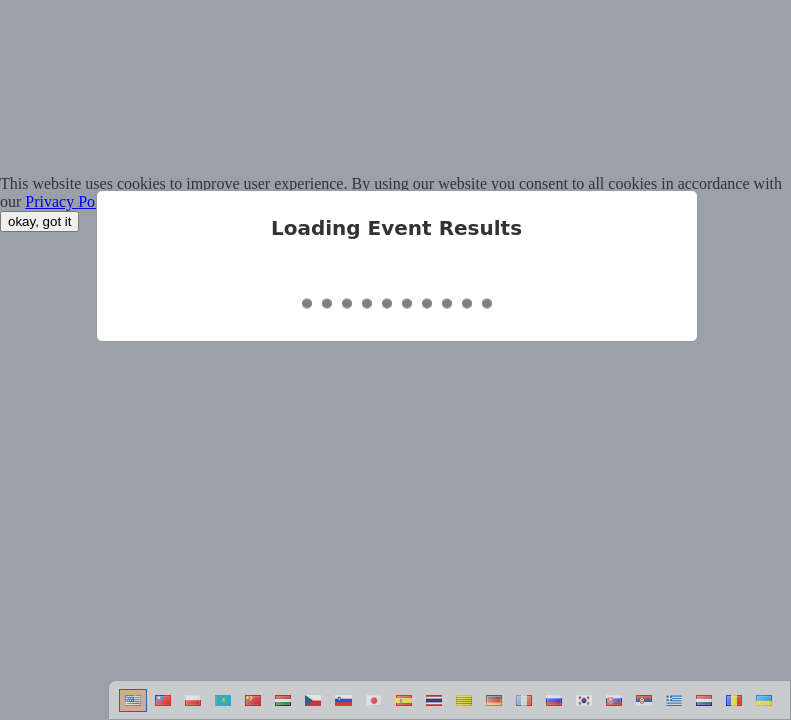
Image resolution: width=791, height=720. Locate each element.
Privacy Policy (72, 201)
